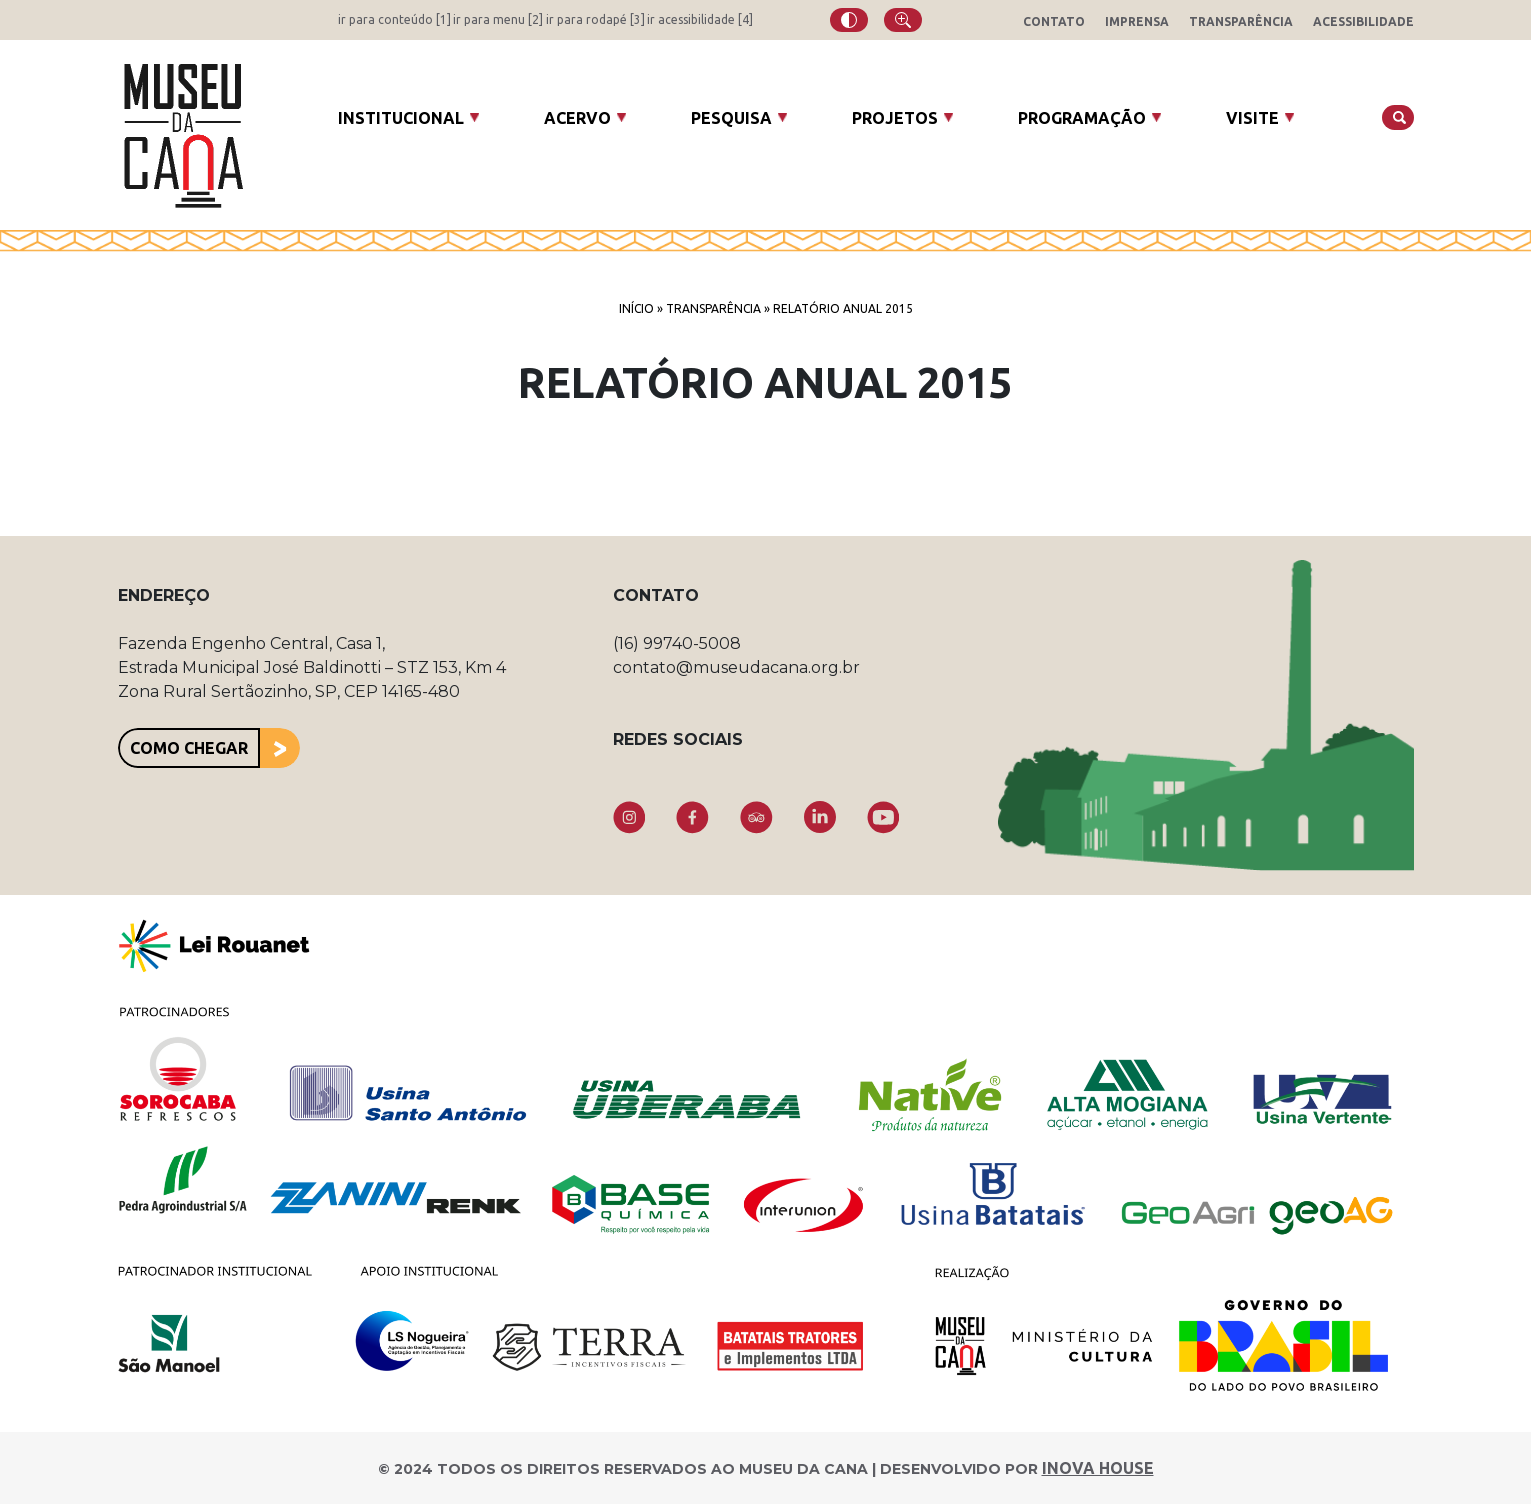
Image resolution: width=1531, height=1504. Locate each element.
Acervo (577, 118)
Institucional (401, 118)
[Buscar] (1398, 117)
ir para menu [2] (498, 19)
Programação (1082, 118)
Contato (1054, 21)
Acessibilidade (1363, 21)
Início (636, 308)
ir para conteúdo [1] (394, 19)
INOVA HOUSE (1098, 1468)
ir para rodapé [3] (595, 19)
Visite (1252, 118)
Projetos (895, 118)
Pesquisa (731, 118)
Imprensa (1137, 21)
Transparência (1241, 21)
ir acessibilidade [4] (700, 19)
